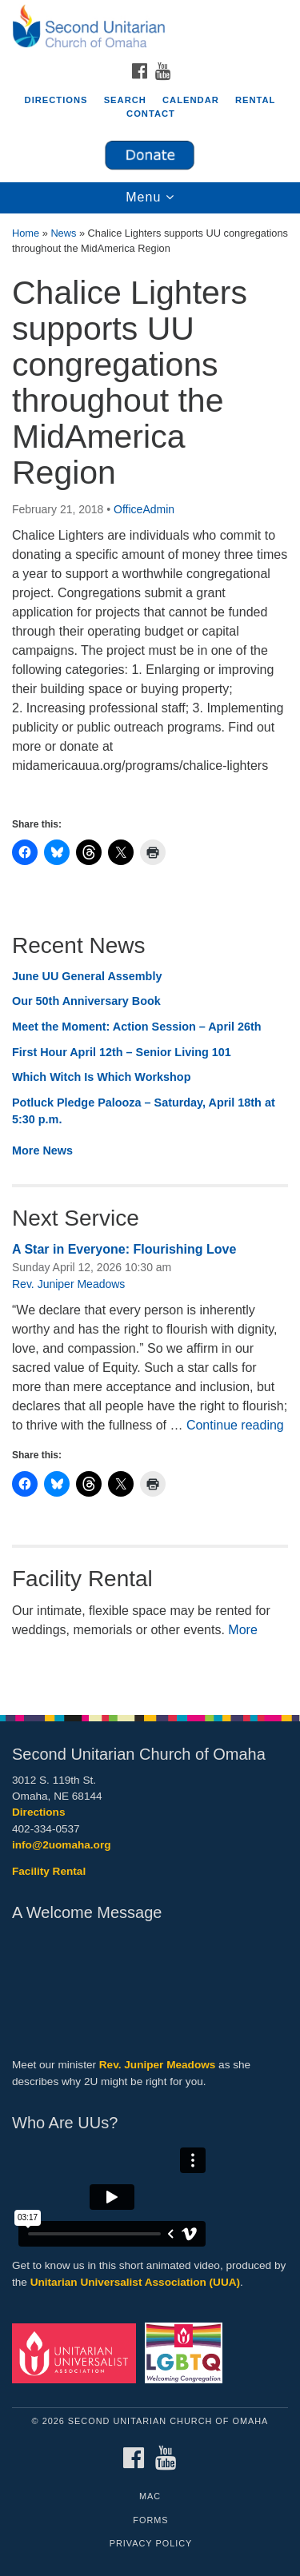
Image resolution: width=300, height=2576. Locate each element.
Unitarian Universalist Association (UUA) (135, 2282)
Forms (150, 2520)
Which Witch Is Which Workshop (101, 1077)
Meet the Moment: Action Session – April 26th (137, 1026)
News (63, 233)
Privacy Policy (151, 2543)
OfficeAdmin (144, 509)
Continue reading (235, 1425)
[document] (150, 955)
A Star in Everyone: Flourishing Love (124, 1249)
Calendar (190, 100)
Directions (56, 100)
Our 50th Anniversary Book (86, 1001)
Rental (255, 100)
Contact (150, 113)
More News (42, 1150)
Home (25, 233)
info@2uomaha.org (61, 1845)
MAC (150, 2496)
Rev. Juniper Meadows (68, 1284)
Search (125, 100)
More (242, 1630)
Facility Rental (49, 1871)
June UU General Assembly (87, 976)
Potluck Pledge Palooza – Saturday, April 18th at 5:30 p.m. (143, 1111)
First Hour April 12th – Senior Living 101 (121, 1052)
